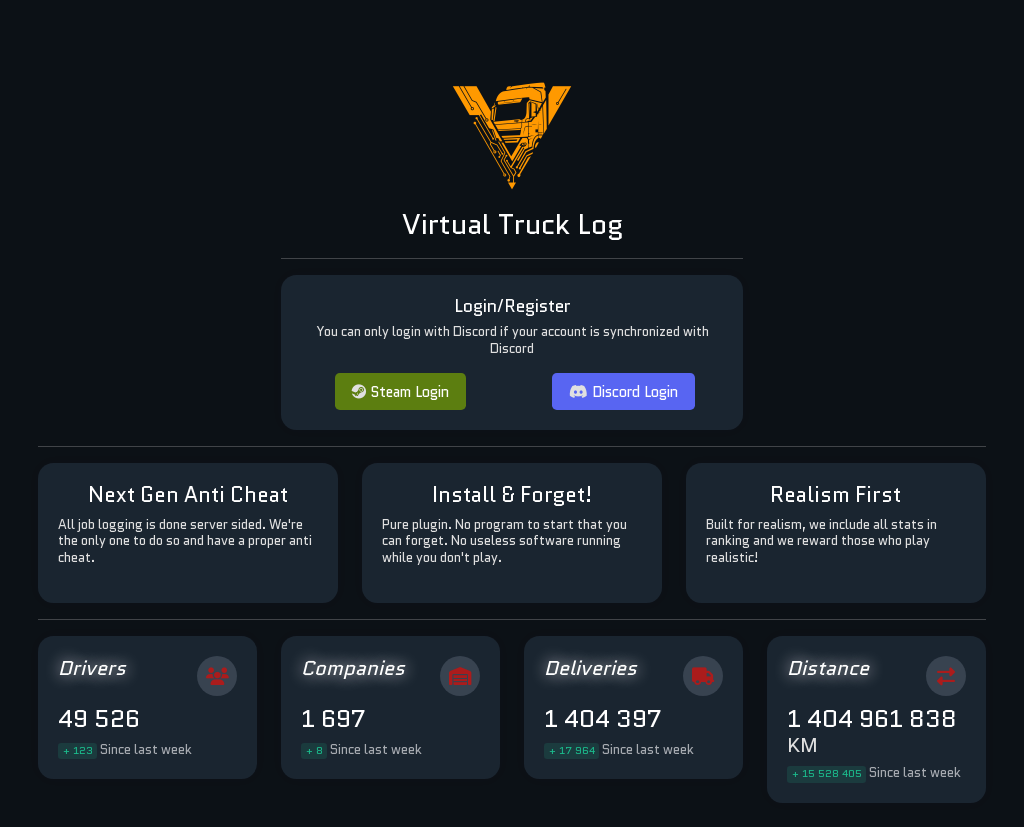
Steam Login (400, 391)
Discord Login (623, 391)
